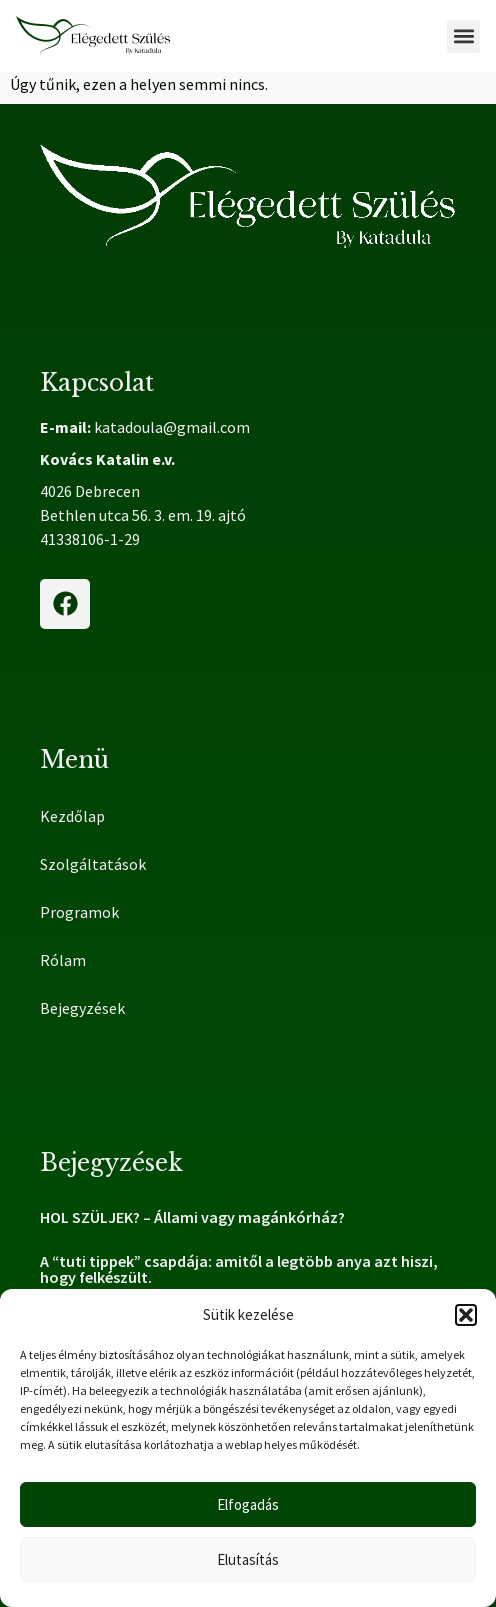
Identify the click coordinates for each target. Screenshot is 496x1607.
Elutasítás (248, 1559)
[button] (466, 1315)
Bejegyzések (82, 1008)
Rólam (63, 960)
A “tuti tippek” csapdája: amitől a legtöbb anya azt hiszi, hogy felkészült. (239, 1269)
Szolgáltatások (98, 864)
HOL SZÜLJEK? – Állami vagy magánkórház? (192, 1217)
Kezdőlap (72, 816)
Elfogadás (248, 1504)
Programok (79, 912)
